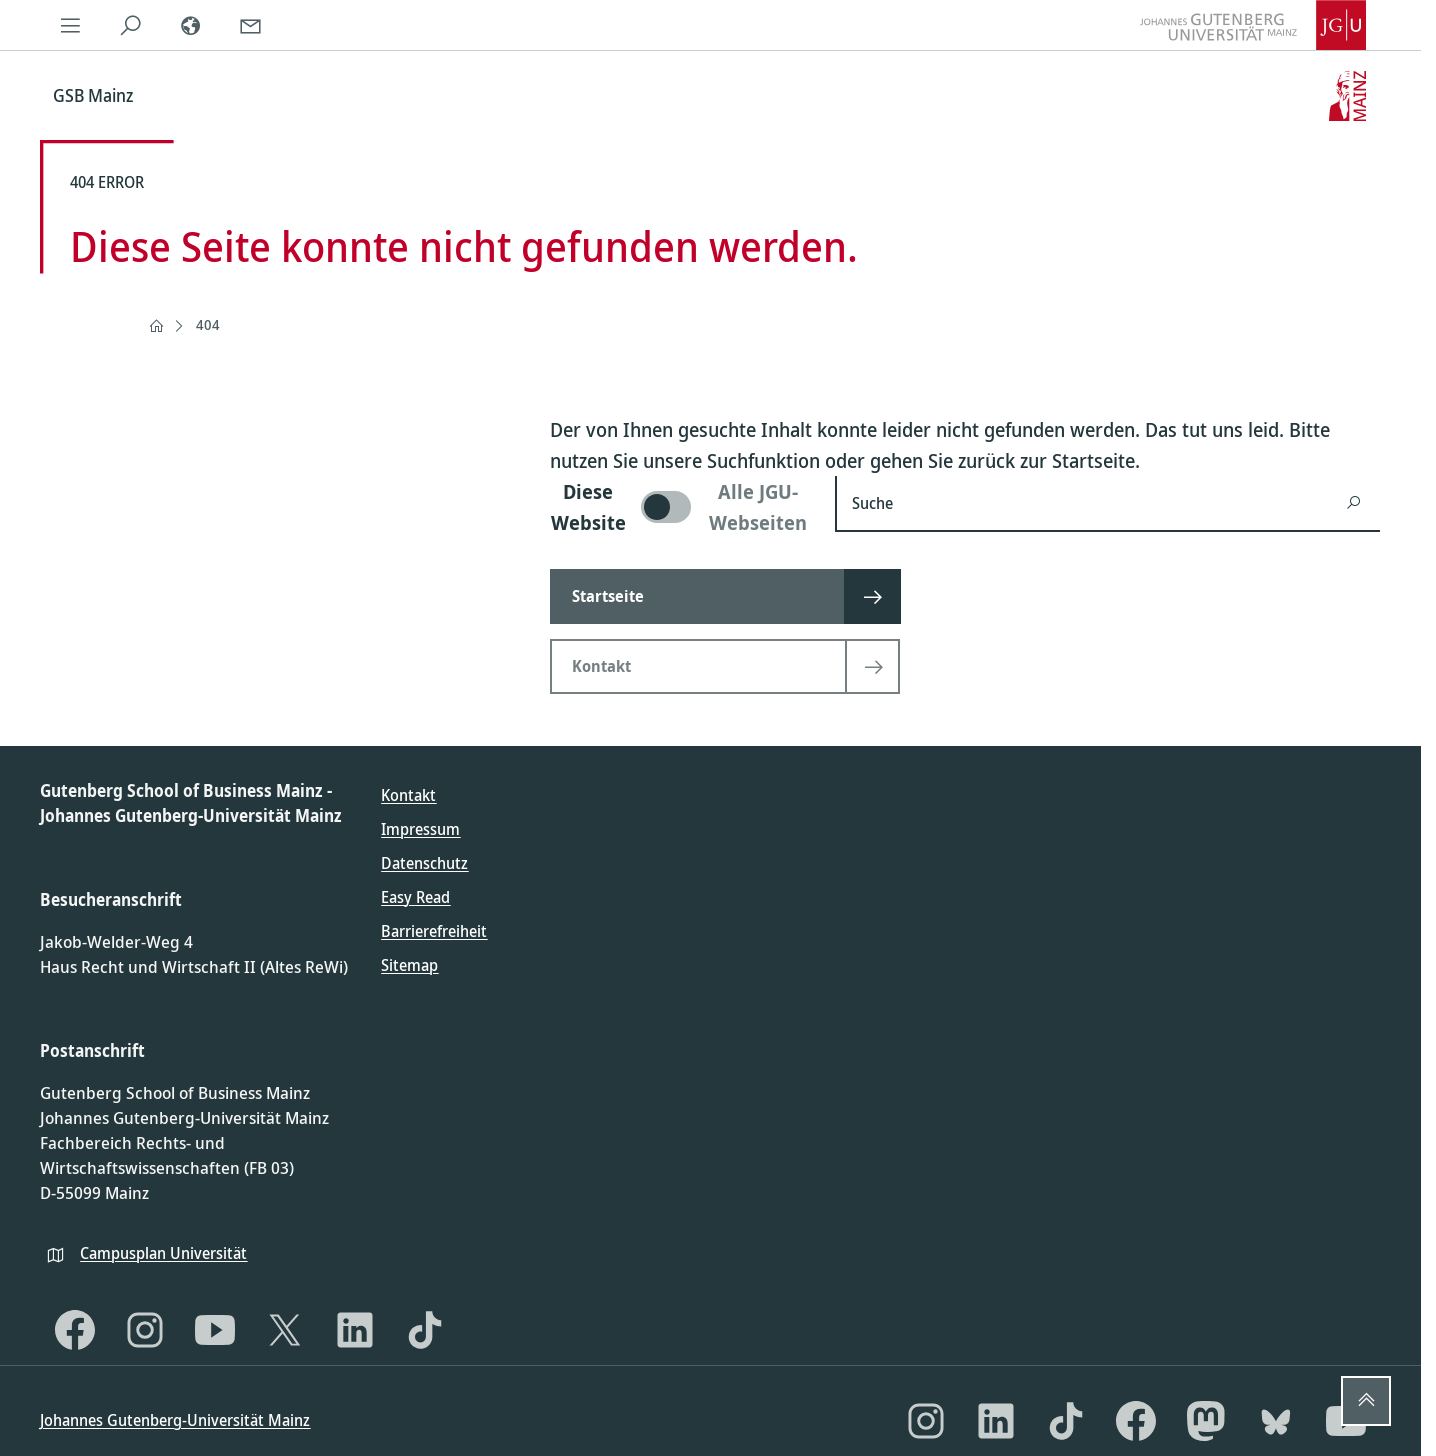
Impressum (420, 829)
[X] (285, 1330)
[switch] (680, 507)
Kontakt (408, 795)
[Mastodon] (1206, 1421)
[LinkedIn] (355, 1330)
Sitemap (409, 965)
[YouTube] (215, 1330)
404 (208, 324)
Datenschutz (424, 863)
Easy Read (415, 897)
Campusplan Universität (163, 1253)
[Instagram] (145, 1330)
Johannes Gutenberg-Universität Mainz (175, 1420)
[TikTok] (425, 1330)
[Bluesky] (1276, 1421)
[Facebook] (75, 1330)
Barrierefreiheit (434, 931)
